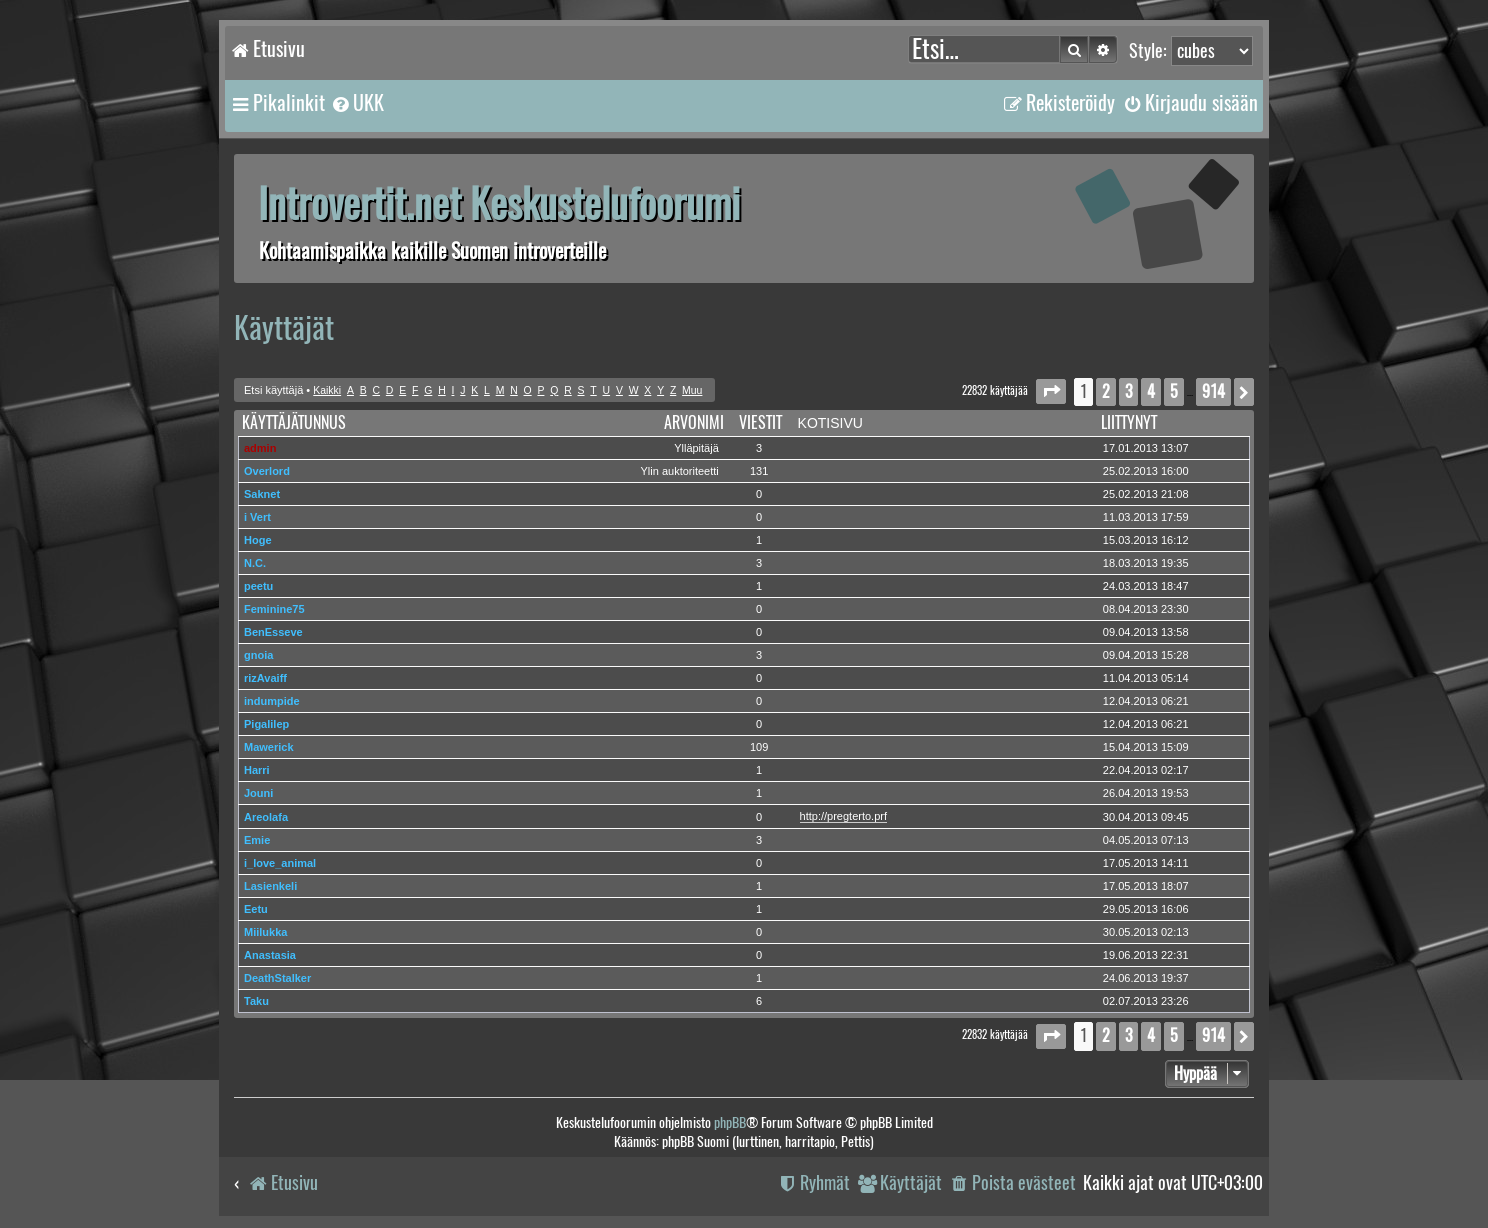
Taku (256, 1001)
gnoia (258, 655)
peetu (258, 586)
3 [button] (1128, 391)
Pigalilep (266, 724)
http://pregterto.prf (843, 816)
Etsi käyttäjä (273, 390)
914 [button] (1213, 391)
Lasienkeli (270, 886)
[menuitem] (357, 103)
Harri (257, 770)
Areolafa (266, 817)
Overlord (267, 471)
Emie (257, 840)
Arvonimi (694, 422)
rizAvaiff (265, 678)
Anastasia (270, 955)
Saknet (262, 494)
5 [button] (1174, 391)
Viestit (760, 422)
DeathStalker (277, 978)
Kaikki (327, 390)
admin (260, 448)
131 (759, 471)
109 (759, 747)
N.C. (255, 563)
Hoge (258, 540)
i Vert (257, 517)
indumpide (272, 701)
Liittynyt (1129, 422)
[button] (1051, 391)
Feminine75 (274, 609)
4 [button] (1151, 391)
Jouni (258, 793)
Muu (692, 390)
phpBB (730, 1122)
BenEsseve (273, 632)
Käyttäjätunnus (294, 422)
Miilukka (265, 932)
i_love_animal (280, 863)
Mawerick (269, 747)
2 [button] (1106, 391)
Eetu (256, 909)
